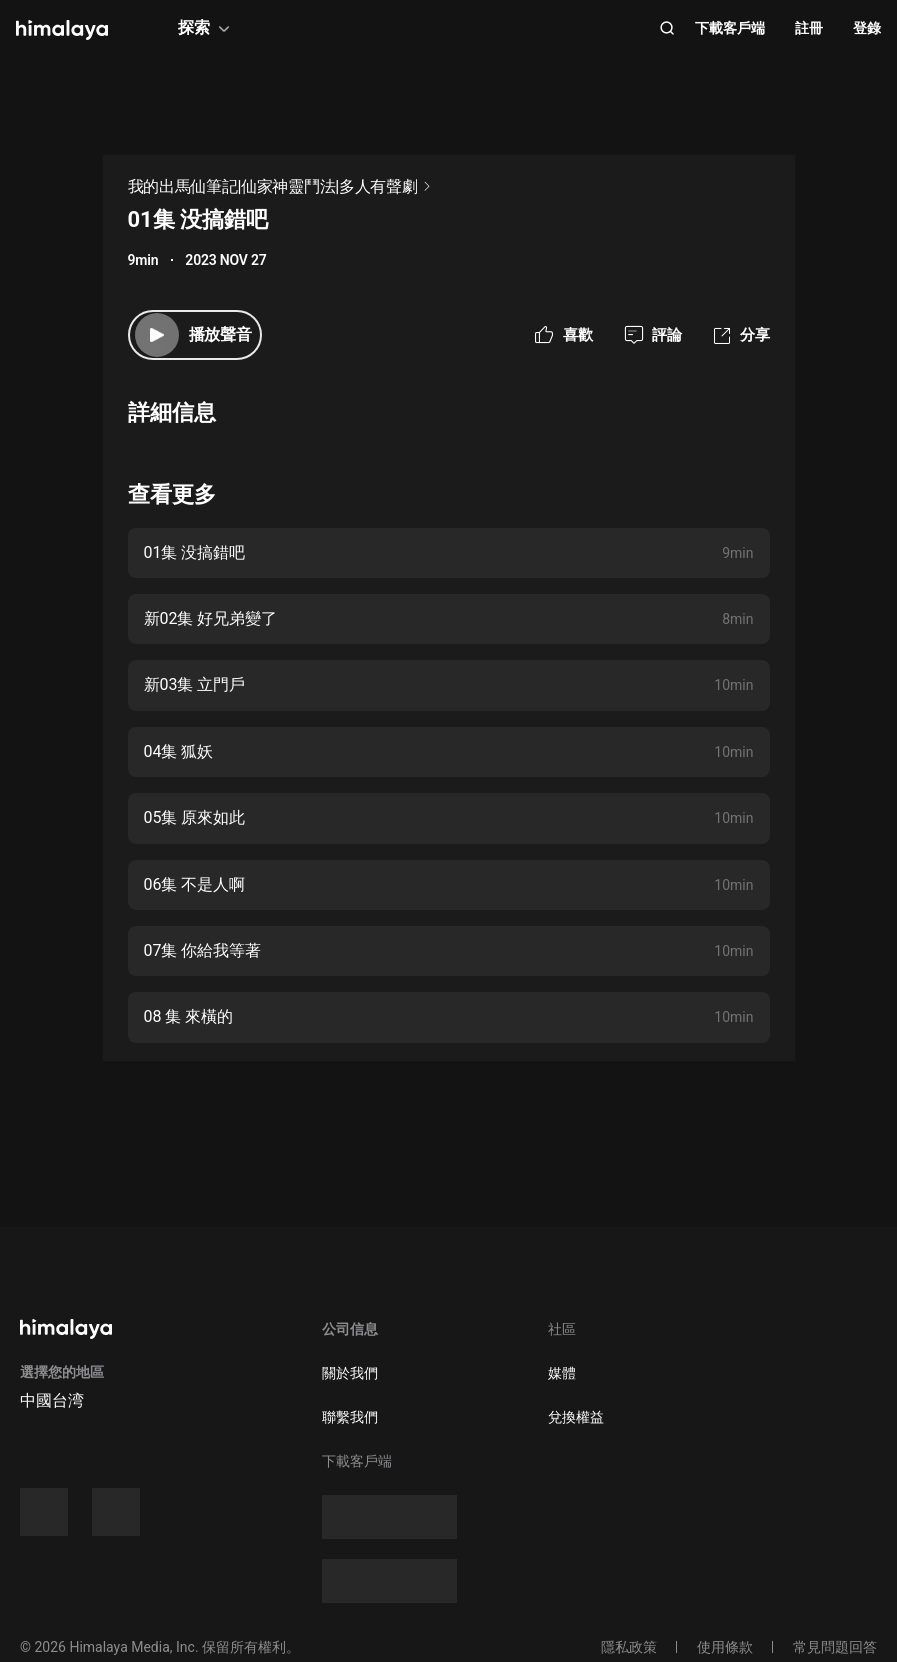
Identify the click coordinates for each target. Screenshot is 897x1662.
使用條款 (725, 1647)
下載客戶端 (730, 28)
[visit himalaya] (62, 30)
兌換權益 (576, 1417)
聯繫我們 (350, 1417)
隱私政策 (629, 1647)
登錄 (867, 28)
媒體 (562, 1373)
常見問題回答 (835, 1647)
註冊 (809, 28)
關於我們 (350, 1373)
